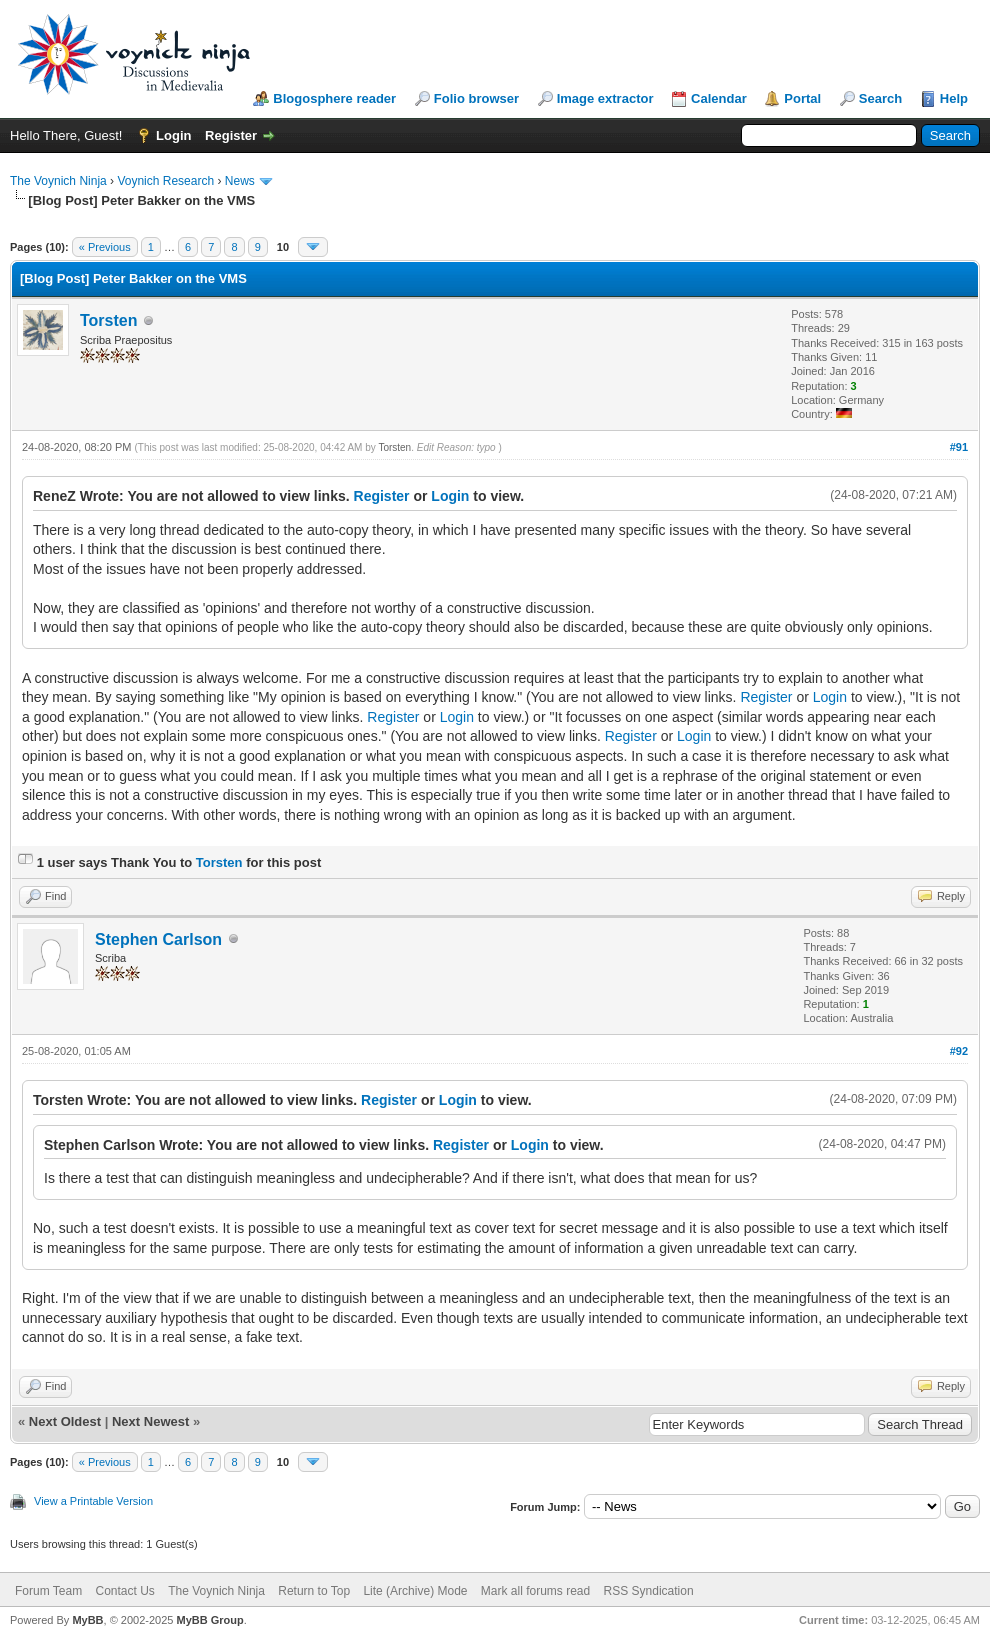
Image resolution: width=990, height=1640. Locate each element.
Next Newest (150, 1421)
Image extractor (605, 98)
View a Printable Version (93, 1501)
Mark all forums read (535, 1591)
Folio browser (476, 98)
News (240, 181)
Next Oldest (65, 1421)
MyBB (87, 1620)
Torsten (108, 320)
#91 (959, 447)
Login (173, 135)
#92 (959, 1051)
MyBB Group (209, 1620)
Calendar (719, 98)
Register (231, 135)
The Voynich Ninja (58, 181)
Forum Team (48, 1591)
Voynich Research (165, 181)
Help (954, 98)
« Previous (105, 247)
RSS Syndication (649, 1591)
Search (880, 98)
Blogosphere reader (334, 98)
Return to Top (314, 1591)
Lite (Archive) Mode (415, 1591)
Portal (802, 98)
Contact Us (124, 1591)
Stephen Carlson (158, 939)
